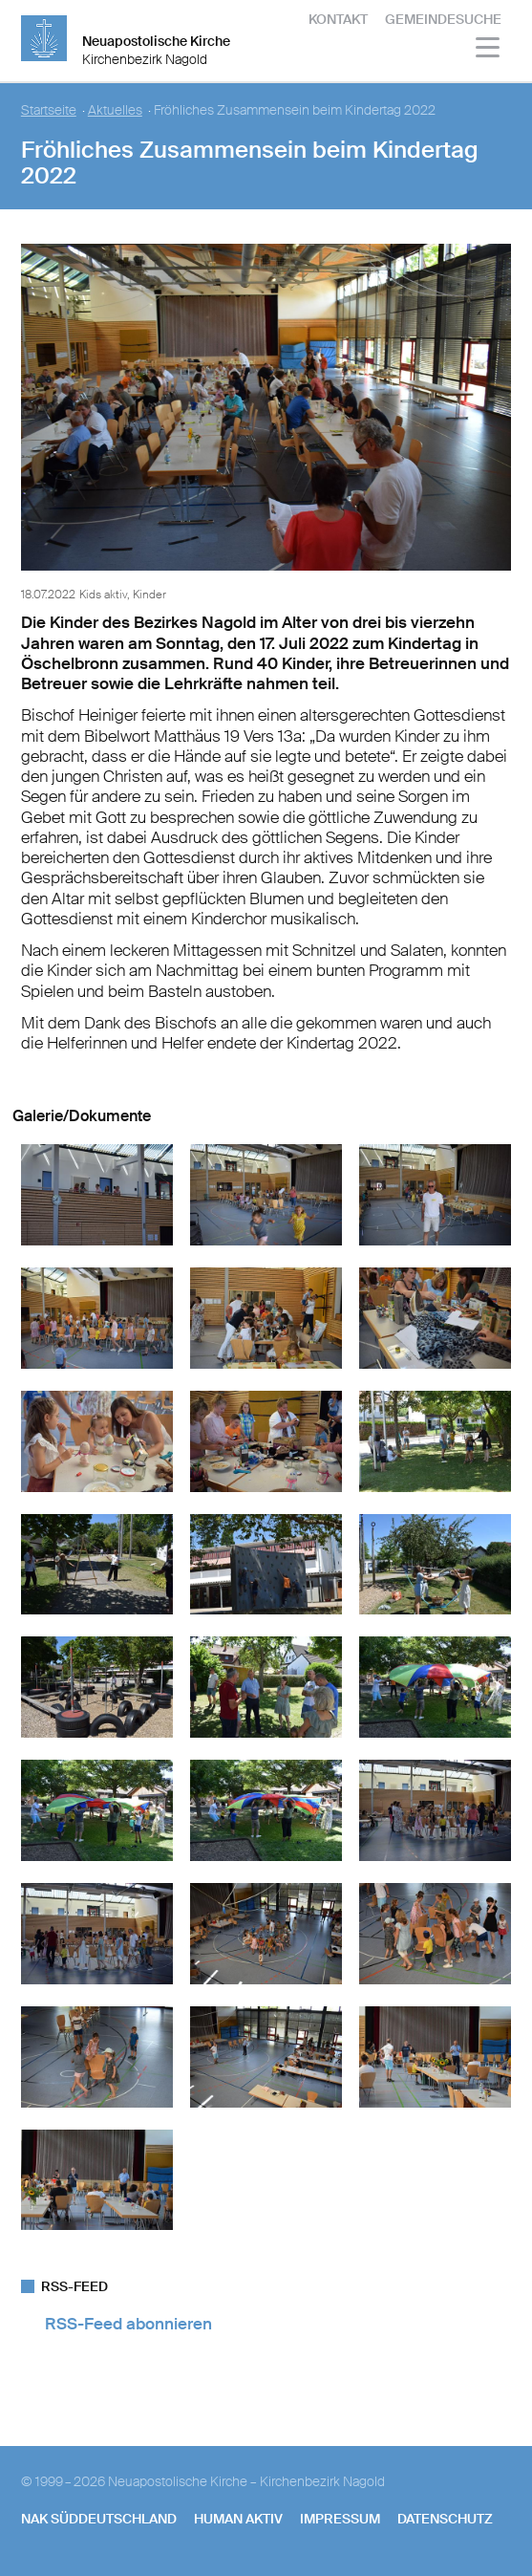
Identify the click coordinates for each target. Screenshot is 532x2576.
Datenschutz (445, 2518)
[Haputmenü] (488, 50)
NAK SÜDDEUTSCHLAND (99, 2518)
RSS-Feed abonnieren (128, 2323)
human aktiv (238, 2518)
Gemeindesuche (443, 19)
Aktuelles (115, 110)
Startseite (48, 110)
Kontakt (338, 19)
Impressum (340, 2518)
